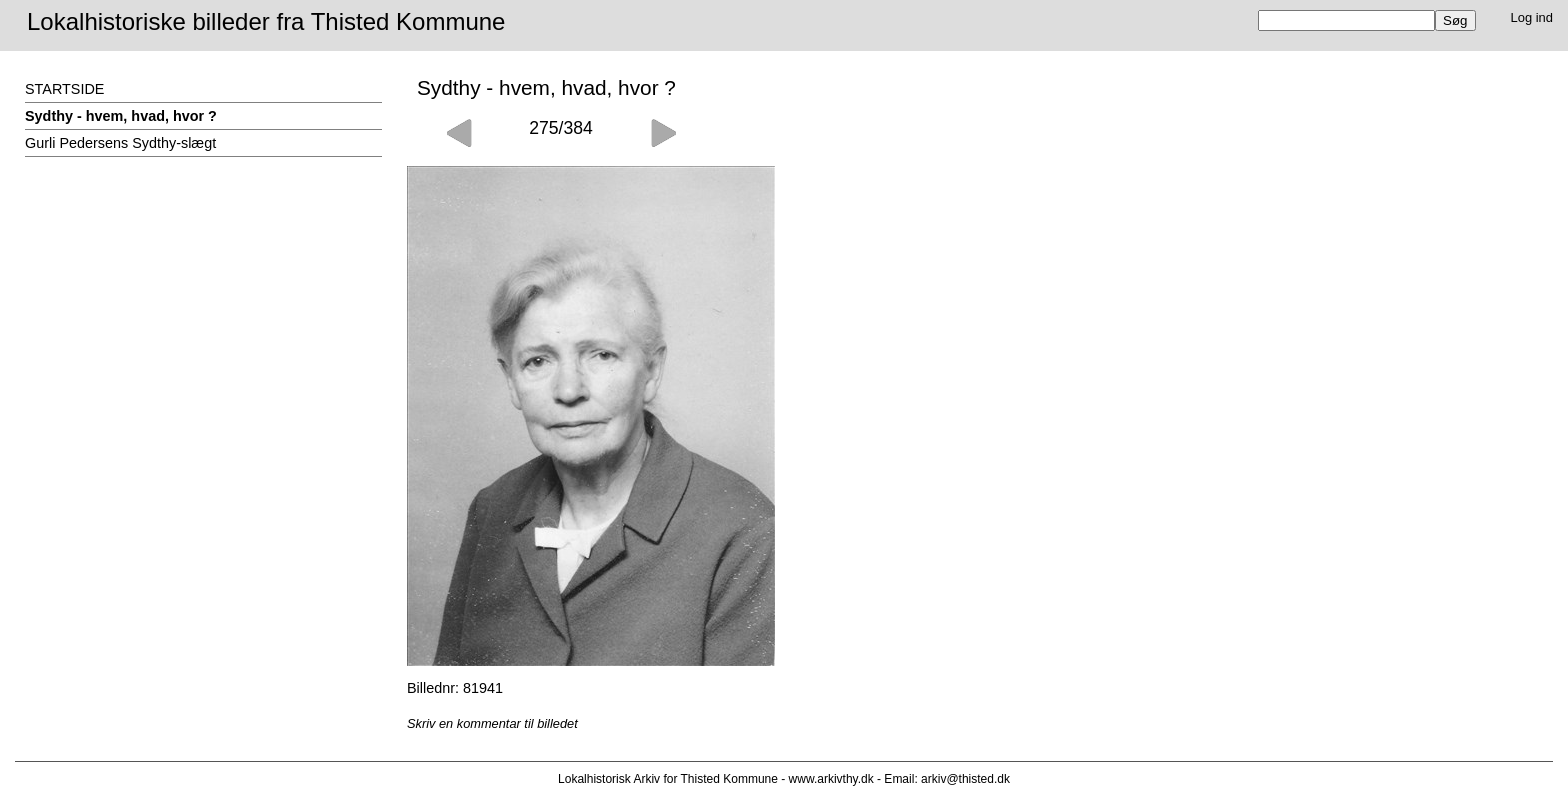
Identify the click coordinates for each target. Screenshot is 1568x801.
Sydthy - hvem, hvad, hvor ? (121, 116)
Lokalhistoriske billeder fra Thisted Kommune (266, 21)
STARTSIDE (64, 89)
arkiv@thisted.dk (965, 779)
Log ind (1532, 17)
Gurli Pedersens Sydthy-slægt (120, 143)
